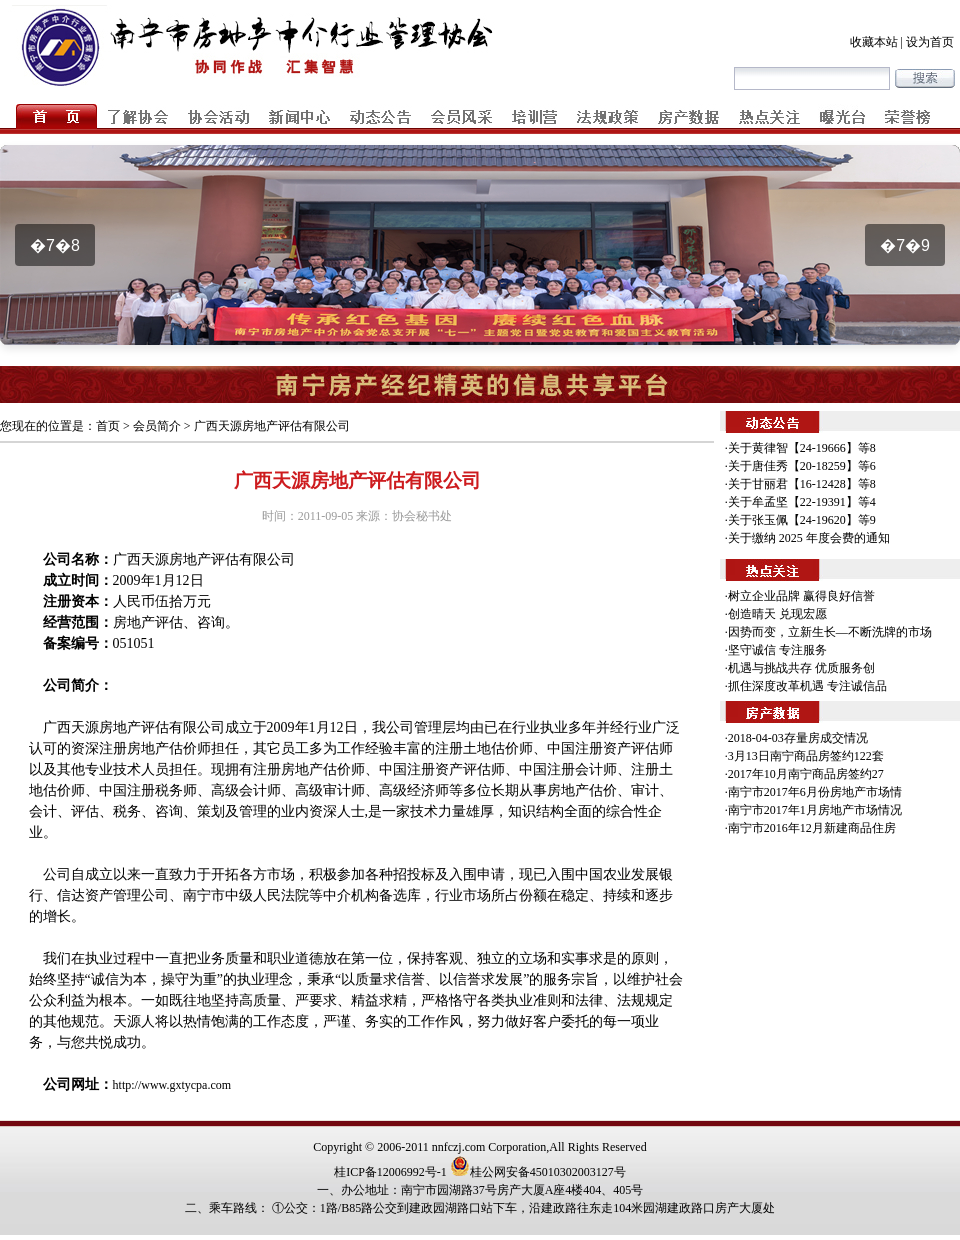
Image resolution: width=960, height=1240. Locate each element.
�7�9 (905, 245)
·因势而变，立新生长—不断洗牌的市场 (828, 632)
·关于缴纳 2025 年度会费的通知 (807, 538)
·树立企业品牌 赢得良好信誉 (800, 596)
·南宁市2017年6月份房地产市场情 (813, 792)
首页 (108, 426)
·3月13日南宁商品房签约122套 (804, 756)
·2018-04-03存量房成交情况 (796, 738)
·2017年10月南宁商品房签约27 (804, 774)
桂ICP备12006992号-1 (390, 1172)
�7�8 (55, 245)
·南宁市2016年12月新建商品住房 (810, 828)
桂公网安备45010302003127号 (538, 1172)
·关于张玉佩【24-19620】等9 (800, 520)
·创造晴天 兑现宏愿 (776, 614)
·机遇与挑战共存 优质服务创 (800, 668)
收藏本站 (874, 42)
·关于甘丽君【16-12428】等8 (800, 484)
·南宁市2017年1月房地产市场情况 (813, 810)
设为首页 (930, 42)
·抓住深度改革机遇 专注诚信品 (806, 686)
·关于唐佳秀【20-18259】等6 (800, 466)
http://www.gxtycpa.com (172, 1085)
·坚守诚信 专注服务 (776, 650)
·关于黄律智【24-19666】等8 (800, 448)
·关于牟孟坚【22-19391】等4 (800, 502)
